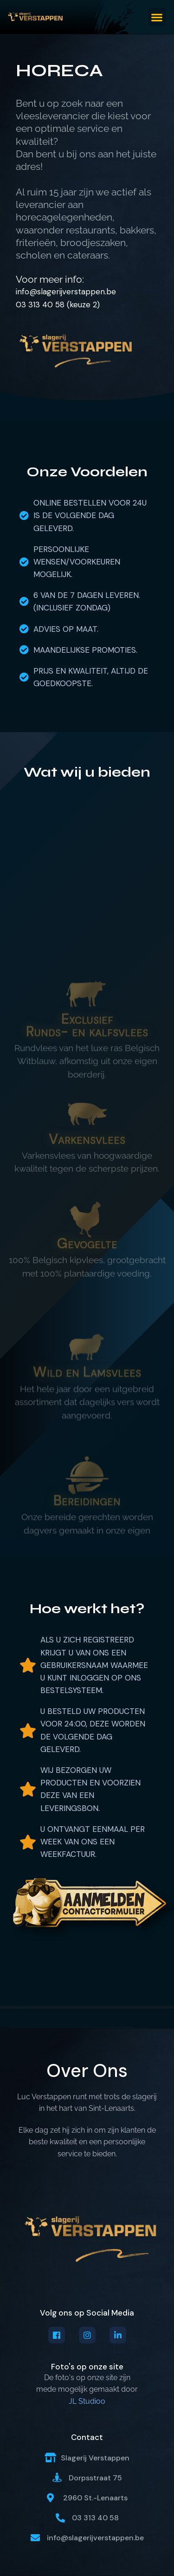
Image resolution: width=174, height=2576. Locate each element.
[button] (157, 17)
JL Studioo (87, 2401)
